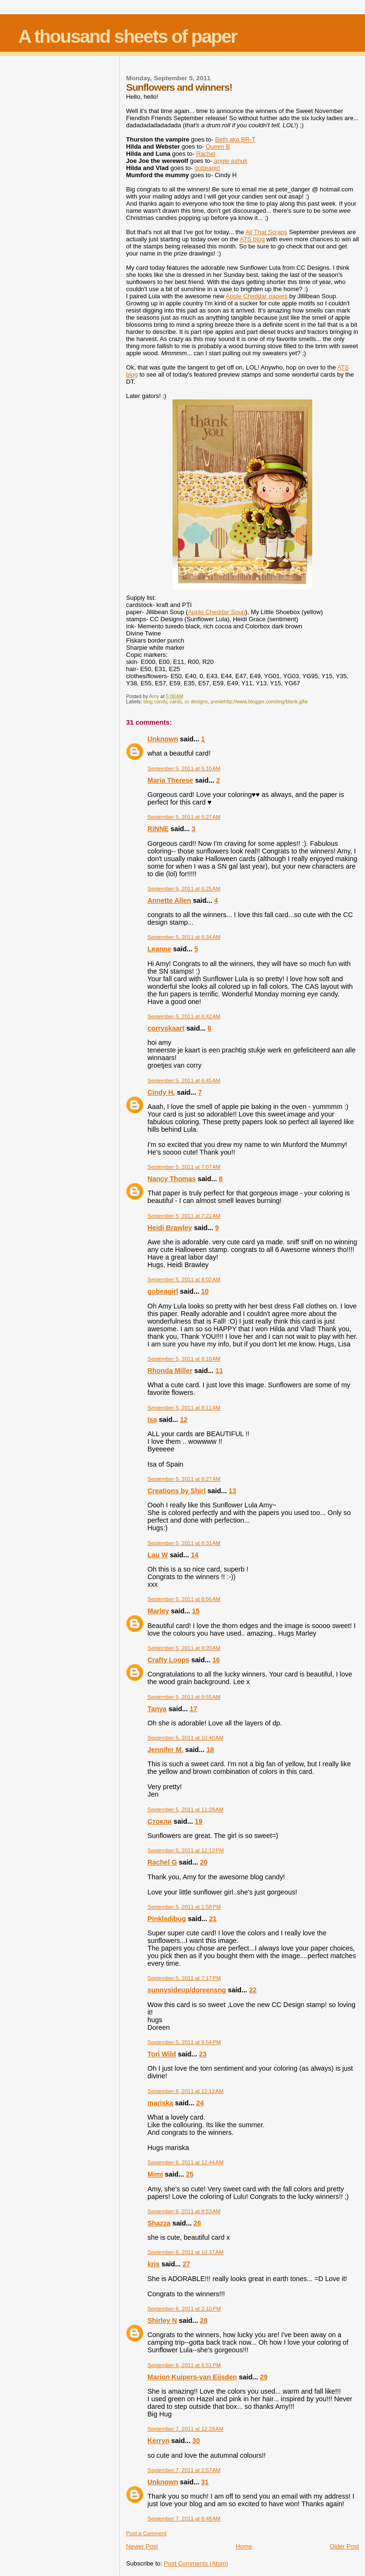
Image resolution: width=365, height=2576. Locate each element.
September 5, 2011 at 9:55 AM (184, 1697)
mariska (160, 2103)
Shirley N (162, 2320)
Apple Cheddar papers (257, 296)
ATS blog (252, 239)
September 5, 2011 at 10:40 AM (185, 1738)
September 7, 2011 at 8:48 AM (184, 2518)
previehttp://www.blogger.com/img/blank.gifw (259, 701)
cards (176, 701)
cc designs (196, 701)
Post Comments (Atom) (196, 2563)
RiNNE (157, 829)
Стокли (159, 1821)
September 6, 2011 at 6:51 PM (184, 2365)
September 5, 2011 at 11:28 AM (185, 1809)
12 (184, 1419)
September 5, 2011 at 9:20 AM (184, 1648)
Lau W (157, 1555)
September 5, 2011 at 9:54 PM (184, 2042)
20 (204, 1862)
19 (198, 1821)
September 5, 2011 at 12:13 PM (185, 1850)
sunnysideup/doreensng (186, 1990)
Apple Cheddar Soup (216, 612)
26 (197, 2223)
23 (203, 2054)
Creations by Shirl (176, 1491)
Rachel (205, 153)
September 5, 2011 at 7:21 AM (184, 1216)
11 (219, 1370)
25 (189, 2174)
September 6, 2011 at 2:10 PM (184, 2308)
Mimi (155, 2174)
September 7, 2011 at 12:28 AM (185, 2429)
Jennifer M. (165, 1749)
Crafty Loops (168, 1660)
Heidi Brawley (169, 1227)
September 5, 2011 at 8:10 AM (184, 1359)
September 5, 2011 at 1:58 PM (184, 1907)
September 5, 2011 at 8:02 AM (184, 1279)
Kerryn (158, 2440)
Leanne (159, 949)
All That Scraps (266, 232)
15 (196, 1611)
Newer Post (142, 2546)
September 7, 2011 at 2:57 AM (184, 2470)
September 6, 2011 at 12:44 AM (185, 2162)
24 (200, 2103)
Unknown (162, 739)
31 (205, 2482)
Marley (158, 1611)
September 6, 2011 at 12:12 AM (185, 2091)
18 (210, 1749)
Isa (152, 1419)
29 (264, 2377)
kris (153, 2264)
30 (196, 2440)
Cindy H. (161, 1092)
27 (186, 2264)
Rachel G (162, 1862)
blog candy (155, 701)
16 (216, 1660)
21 (213, 1919)
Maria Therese (170, 780)
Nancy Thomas (171, 1179)
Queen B (218, 146)
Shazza (158, 2223)
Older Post (344, 2546)
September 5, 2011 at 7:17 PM (184, 1978)
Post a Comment (146, 2533)
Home (244, 2546)
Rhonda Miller (169, 1370)
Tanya (156, 1709)
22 (253, 1990)
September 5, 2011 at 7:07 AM (184, 1167)
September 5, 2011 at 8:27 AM (184, 1479)
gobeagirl (162, 1291)
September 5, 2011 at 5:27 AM (184, 817)
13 (232, 1491)
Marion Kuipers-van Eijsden (192, 2377)
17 (193, 1709)
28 (204, 2320)
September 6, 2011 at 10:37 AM (185, 2252)
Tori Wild (161, 2054)
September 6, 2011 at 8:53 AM (184, 2211)
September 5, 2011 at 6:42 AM (184, 1016)
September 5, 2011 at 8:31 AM (184, 1543)
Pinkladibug (166, 1919)
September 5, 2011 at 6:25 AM (184, 888)
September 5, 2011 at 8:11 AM (184, 1408)
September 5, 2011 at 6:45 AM (184, 1080)
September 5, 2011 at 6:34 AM (184, 937)
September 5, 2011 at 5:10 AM (184, 768)
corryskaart (165, 1028)
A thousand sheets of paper (127, 36)
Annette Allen (169, 900)
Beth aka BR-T (235, 139)
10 (205, 1291)
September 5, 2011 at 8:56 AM (184, 1599)
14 (195, 1555)
